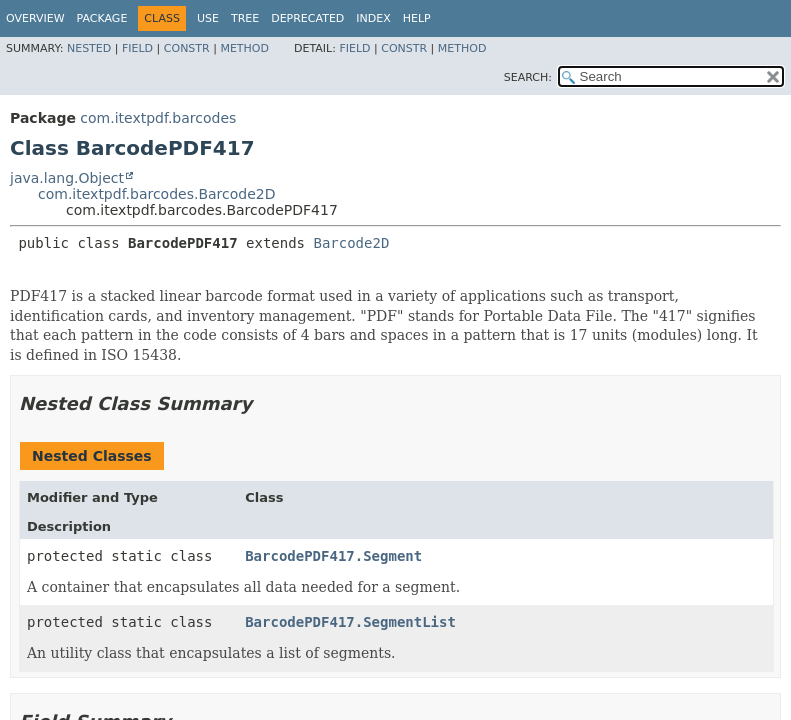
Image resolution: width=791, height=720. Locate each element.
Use (208, 18)
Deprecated (307, 18)
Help (417, 18)
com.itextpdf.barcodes (158, 118)
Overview (35, 18)
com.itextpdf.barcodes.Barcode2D (157, 194)
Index (373, 18)
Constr (187, 48)
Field (137, 48)
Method (244, 48)
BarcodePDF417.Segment (333, 556)
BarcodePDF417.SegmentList (350, 622)
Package (102, 18)
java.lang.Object (67, 178)
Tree (245, 18)
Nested (89, 48)
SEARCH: (528, 77)
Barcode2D (351, 243)
